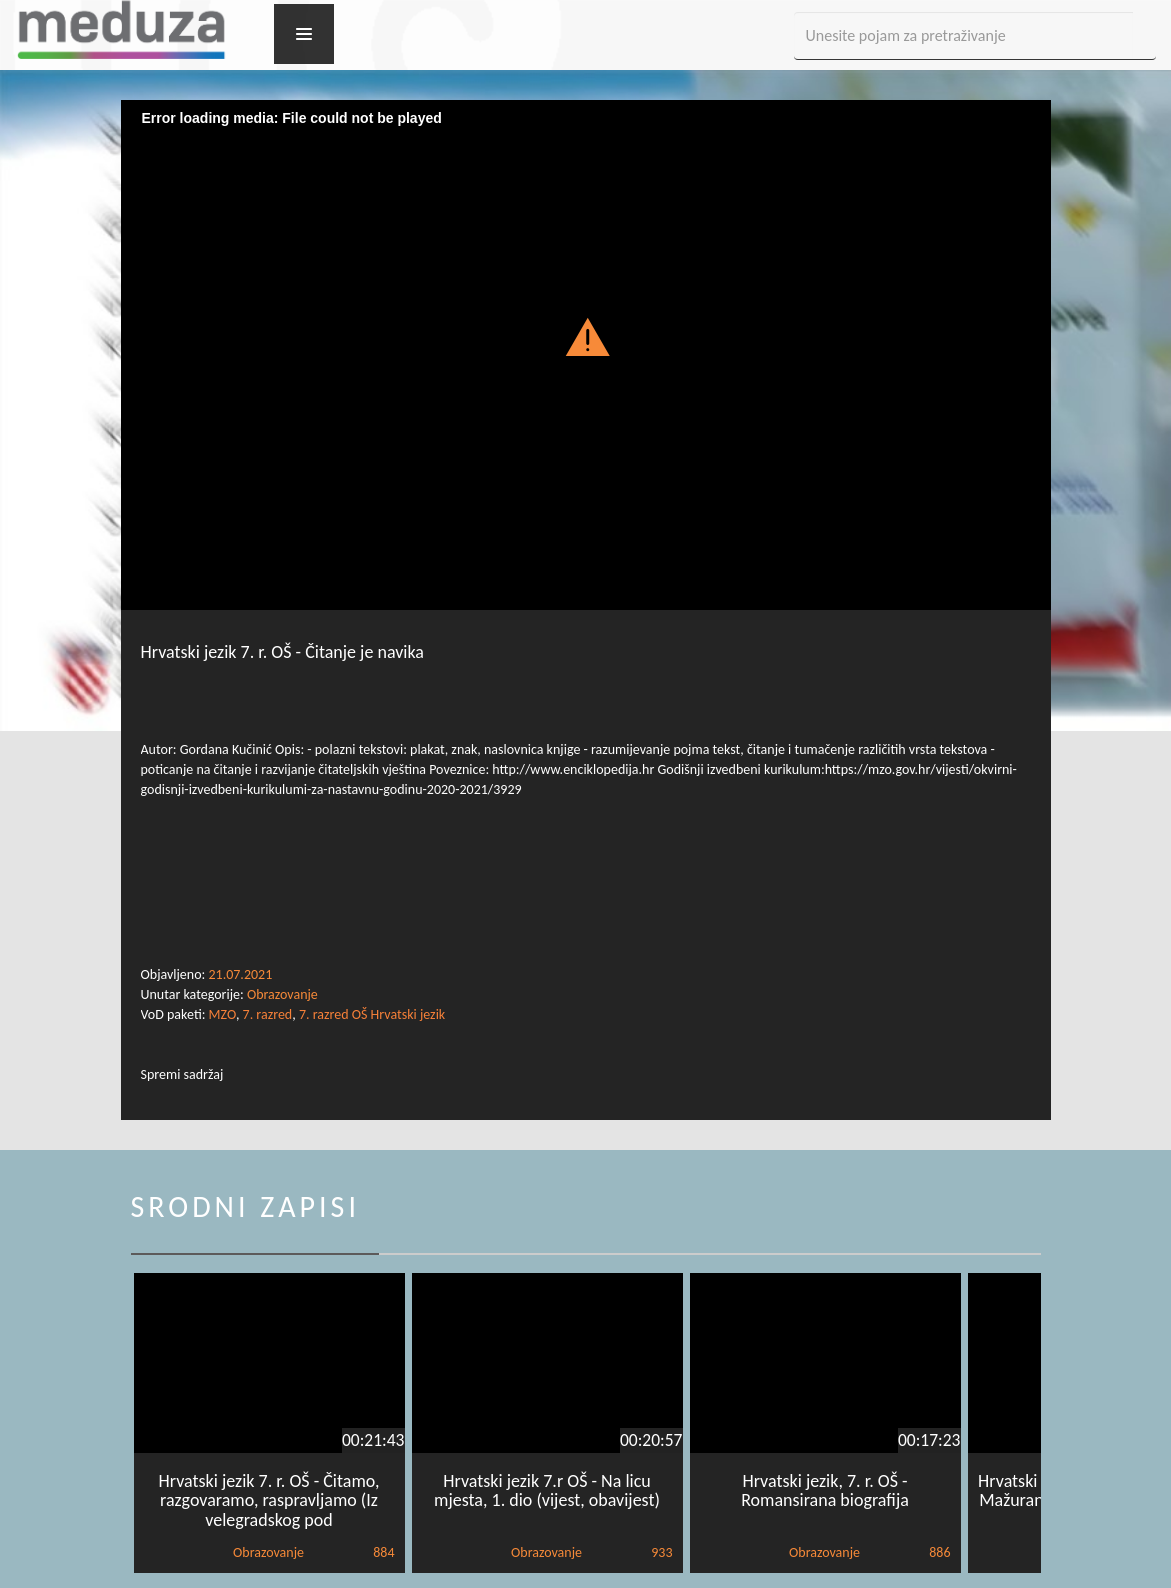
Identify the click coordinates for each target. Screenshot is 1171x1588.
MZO (222, 1014)
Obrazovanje (282, 994)
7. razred (268, 1014)
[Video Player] (586, 361)
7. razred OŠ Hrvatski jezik (372, 1014)
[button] (585, 336)
